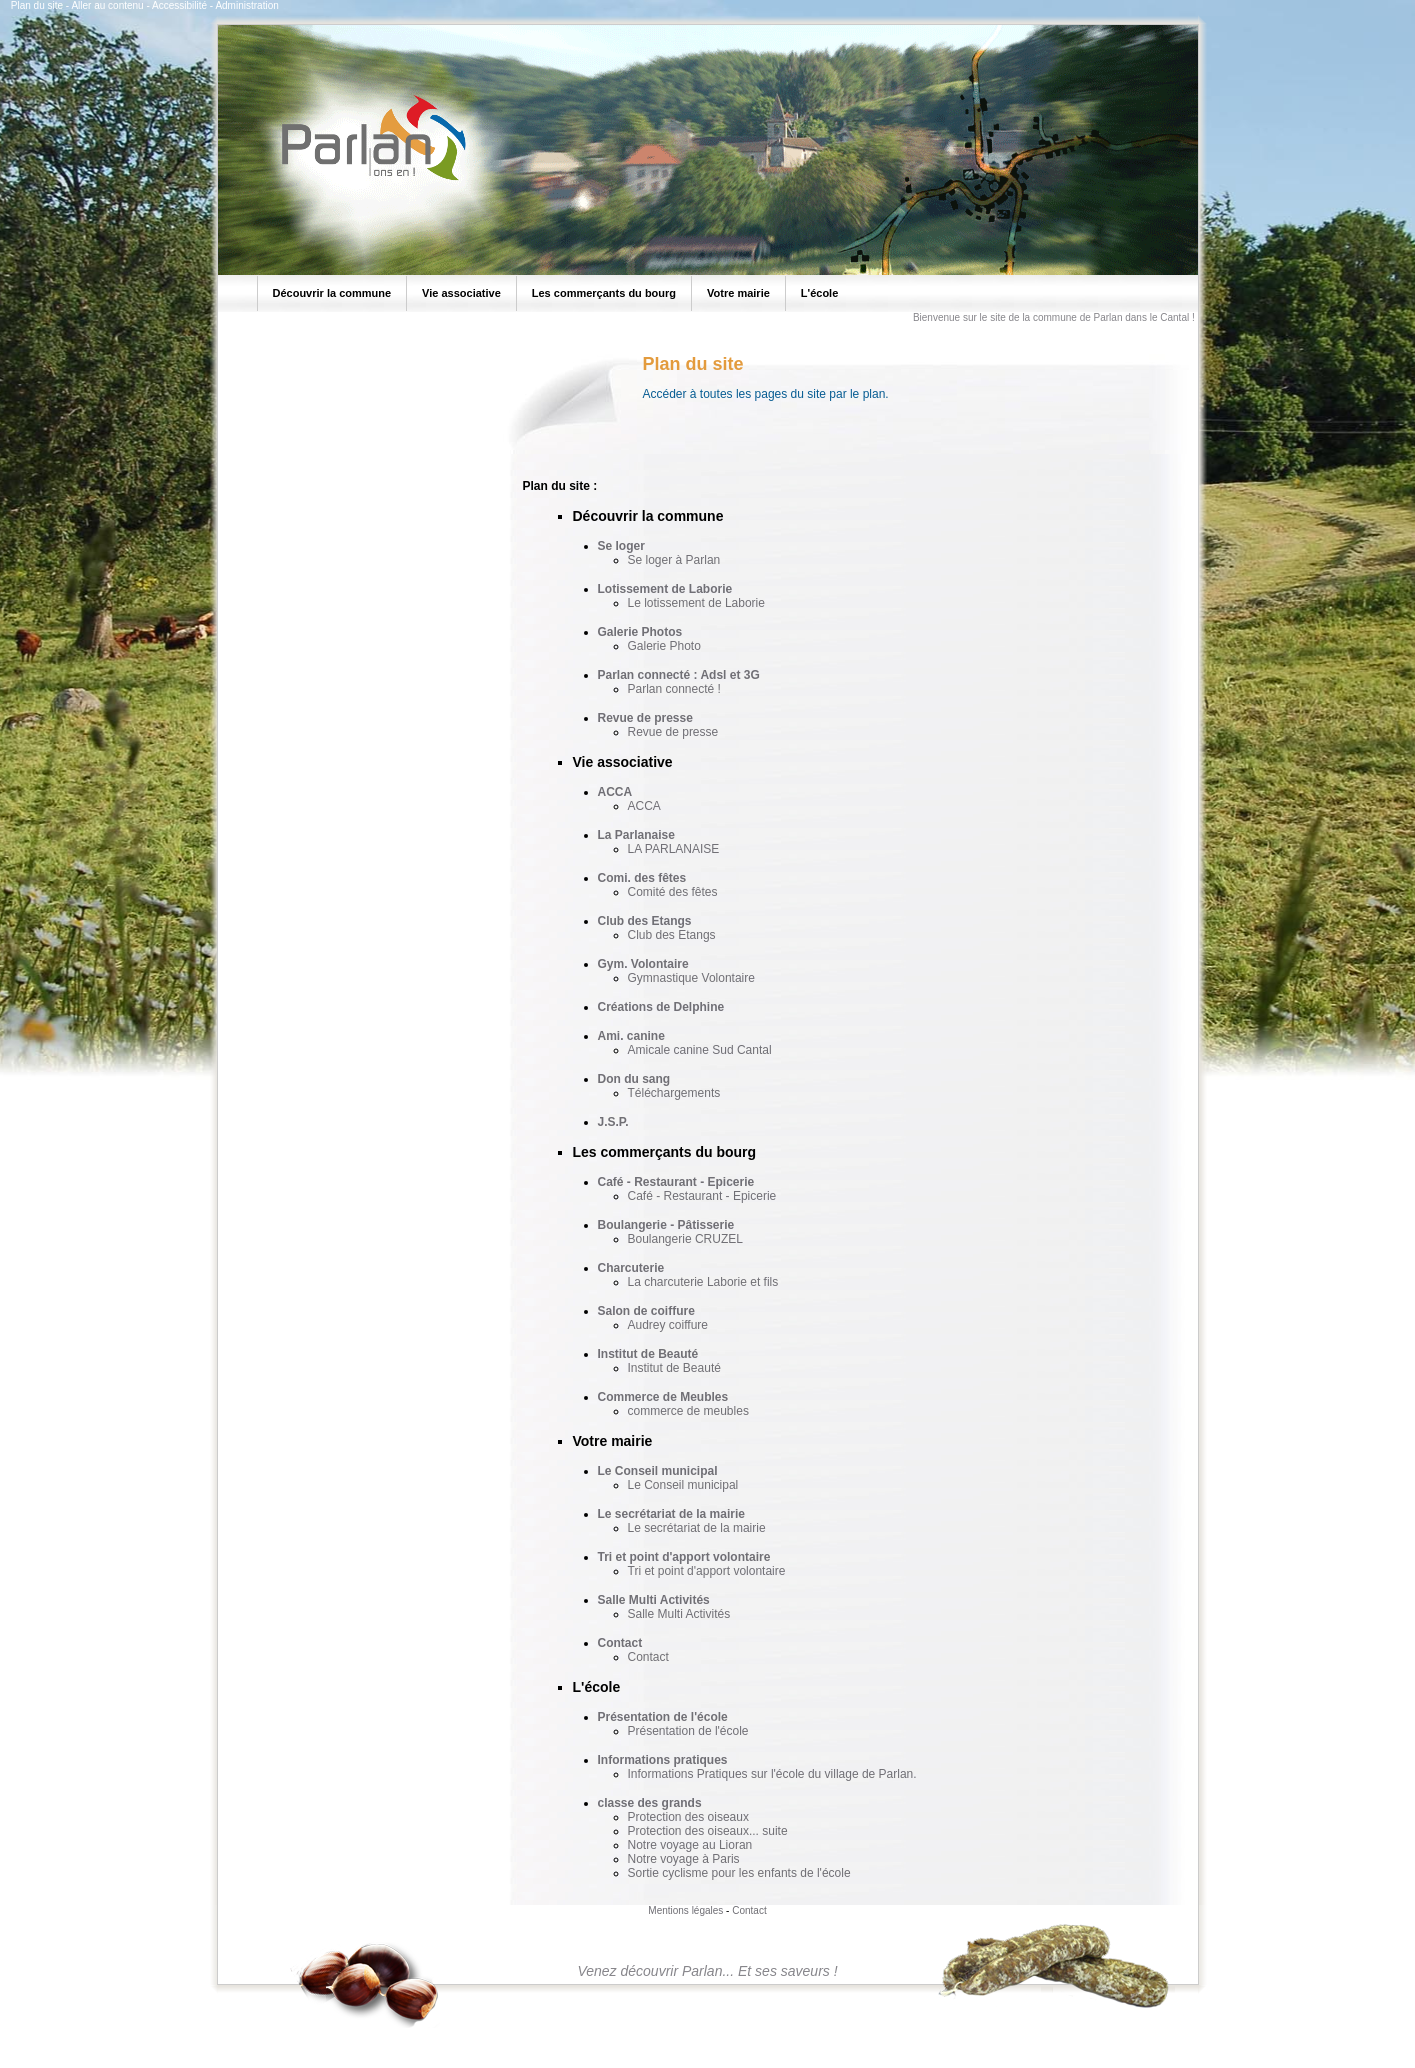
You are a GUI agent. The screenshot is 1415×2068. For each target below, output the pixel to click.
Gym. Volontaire (643, 964)
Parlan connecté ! (674, 689)
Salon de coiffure (646, 1311)
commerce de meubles (688, 1411)
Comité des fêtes (673, 892)
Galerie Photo (664, 646)
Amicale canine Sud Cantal (700, 1050)
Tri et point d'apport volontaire (684, 1557)
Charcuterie (631, 1268)
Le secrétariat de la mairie (671, 1514)
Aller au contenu (107, 5)
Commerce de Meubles (663, 1397)
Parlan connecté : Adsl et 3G (679, 675)
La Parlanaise (636, 835)
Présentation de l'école (663, 1717)
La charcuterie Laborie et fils (703, 1282)
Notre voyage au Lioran (690, 1845)
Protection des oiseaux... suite (708, 1831)
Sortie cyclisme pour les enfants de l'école (739, 1873)
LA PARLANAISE (674, 849)
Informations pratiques (663, 1760)
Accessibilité (179, 5)
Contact (620, 1643)
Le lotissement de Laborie (696, 603)
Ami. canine (631, 1036)
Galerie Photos (640, 632)
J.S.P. (613, 1122)
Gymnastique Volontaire (691, 978)
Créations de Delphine (661, 1007)
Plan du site (37, 5)
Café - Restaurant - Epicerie (676, 1182)
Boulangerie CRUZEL (685, 1239)
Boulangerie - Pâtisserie (666, 1225)
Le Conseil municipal (658, 1471)
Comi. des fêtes (642, 878)
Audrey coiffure (668, 1325)
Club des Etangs (645, 921)
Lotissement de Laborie (665, 589)
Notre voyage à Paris (684, 1859)
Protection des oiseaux (688, 1817)
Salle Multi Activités (654, 1600)
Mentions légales (685, 1910)
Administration (246, 5)
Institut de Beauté (648, 1354)
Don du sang (634, 1079)
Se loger (621, 546)
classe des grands (650, 1803)
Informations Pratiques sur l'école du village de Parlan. (772, 1774)
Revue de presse (645, 718)
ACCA (615, 792)
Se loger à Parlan (674, 560)
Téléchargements (674, 1093)
